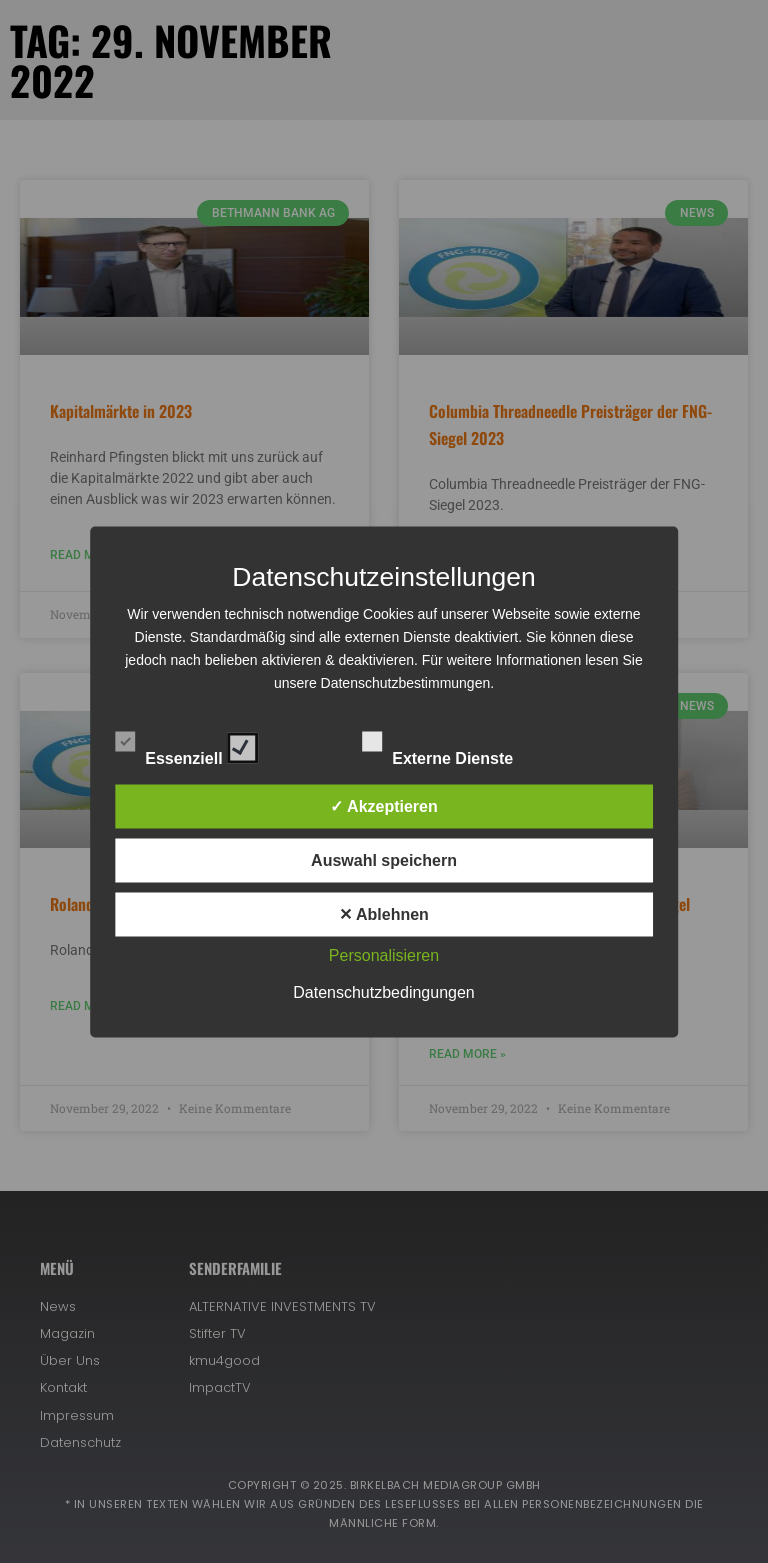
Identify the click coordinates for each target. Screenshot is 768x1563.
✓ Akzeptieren (384, 805)
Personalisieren (384, 954)
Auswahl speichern (384, 859)
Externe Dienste (455, 744)
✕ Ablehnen (384, 913)
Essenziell (186, 744)
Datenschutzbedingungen (383, 991)
